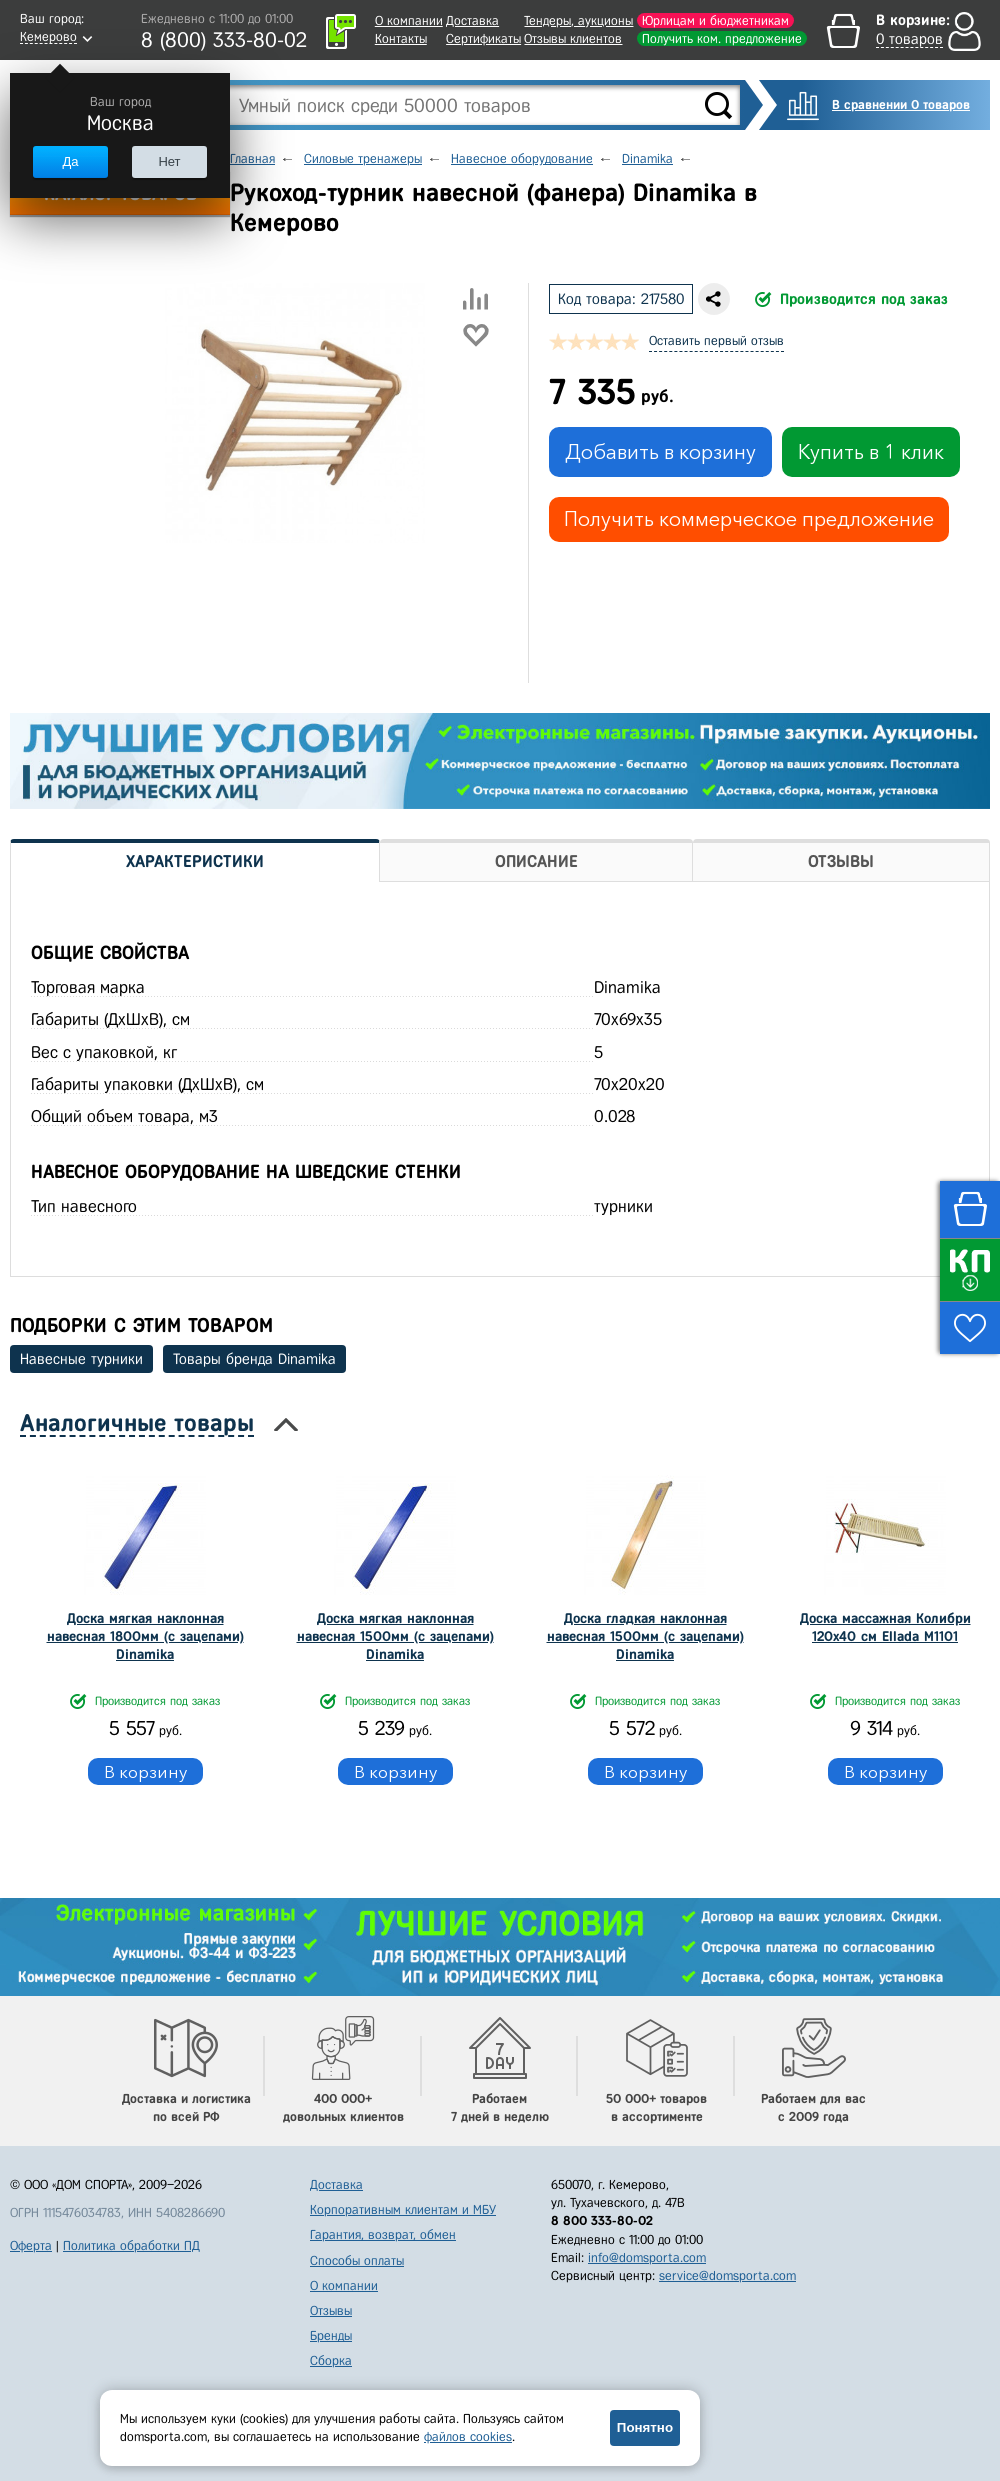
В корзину (145, 1771)
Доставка (472, 20)
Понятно (645, 2427)
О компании (409, 20)
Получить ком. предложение (722, 38)
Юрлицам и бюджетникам (715, 20)
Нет (169, 161)
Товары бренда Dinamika (254, 1359)
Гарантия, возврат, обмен (383, 2234)
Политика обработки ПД (131, 2245)
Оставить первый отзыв (716, 340)
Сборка (331, 2360)
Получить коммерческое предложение (749, 519)
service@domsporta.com (727, 2275)
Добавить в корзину (660, 452)
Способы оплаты (357, 2260)
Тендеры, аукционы (578, 20)
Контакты (401, 38)
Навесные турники (81, 1359)
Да (70, 161)
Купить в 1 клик (871, 452)
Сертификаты (483, 38)
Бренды (331, 2335)
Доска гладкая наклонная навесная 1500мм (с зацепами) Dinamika (645, 1636)
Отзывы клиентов (573, 38)
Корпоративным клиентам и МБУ (403, 2209)
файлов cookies (468, 2436)
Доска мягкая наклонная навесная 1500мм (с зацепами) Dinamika (395, 1636)
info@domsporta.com (647, 2257)
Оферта (31, 2245)
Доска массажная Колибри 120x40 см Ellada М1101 (885, 1627)
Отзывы (331, 2310)
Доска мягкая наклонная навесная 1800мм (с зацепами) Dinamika (145, 1636)
